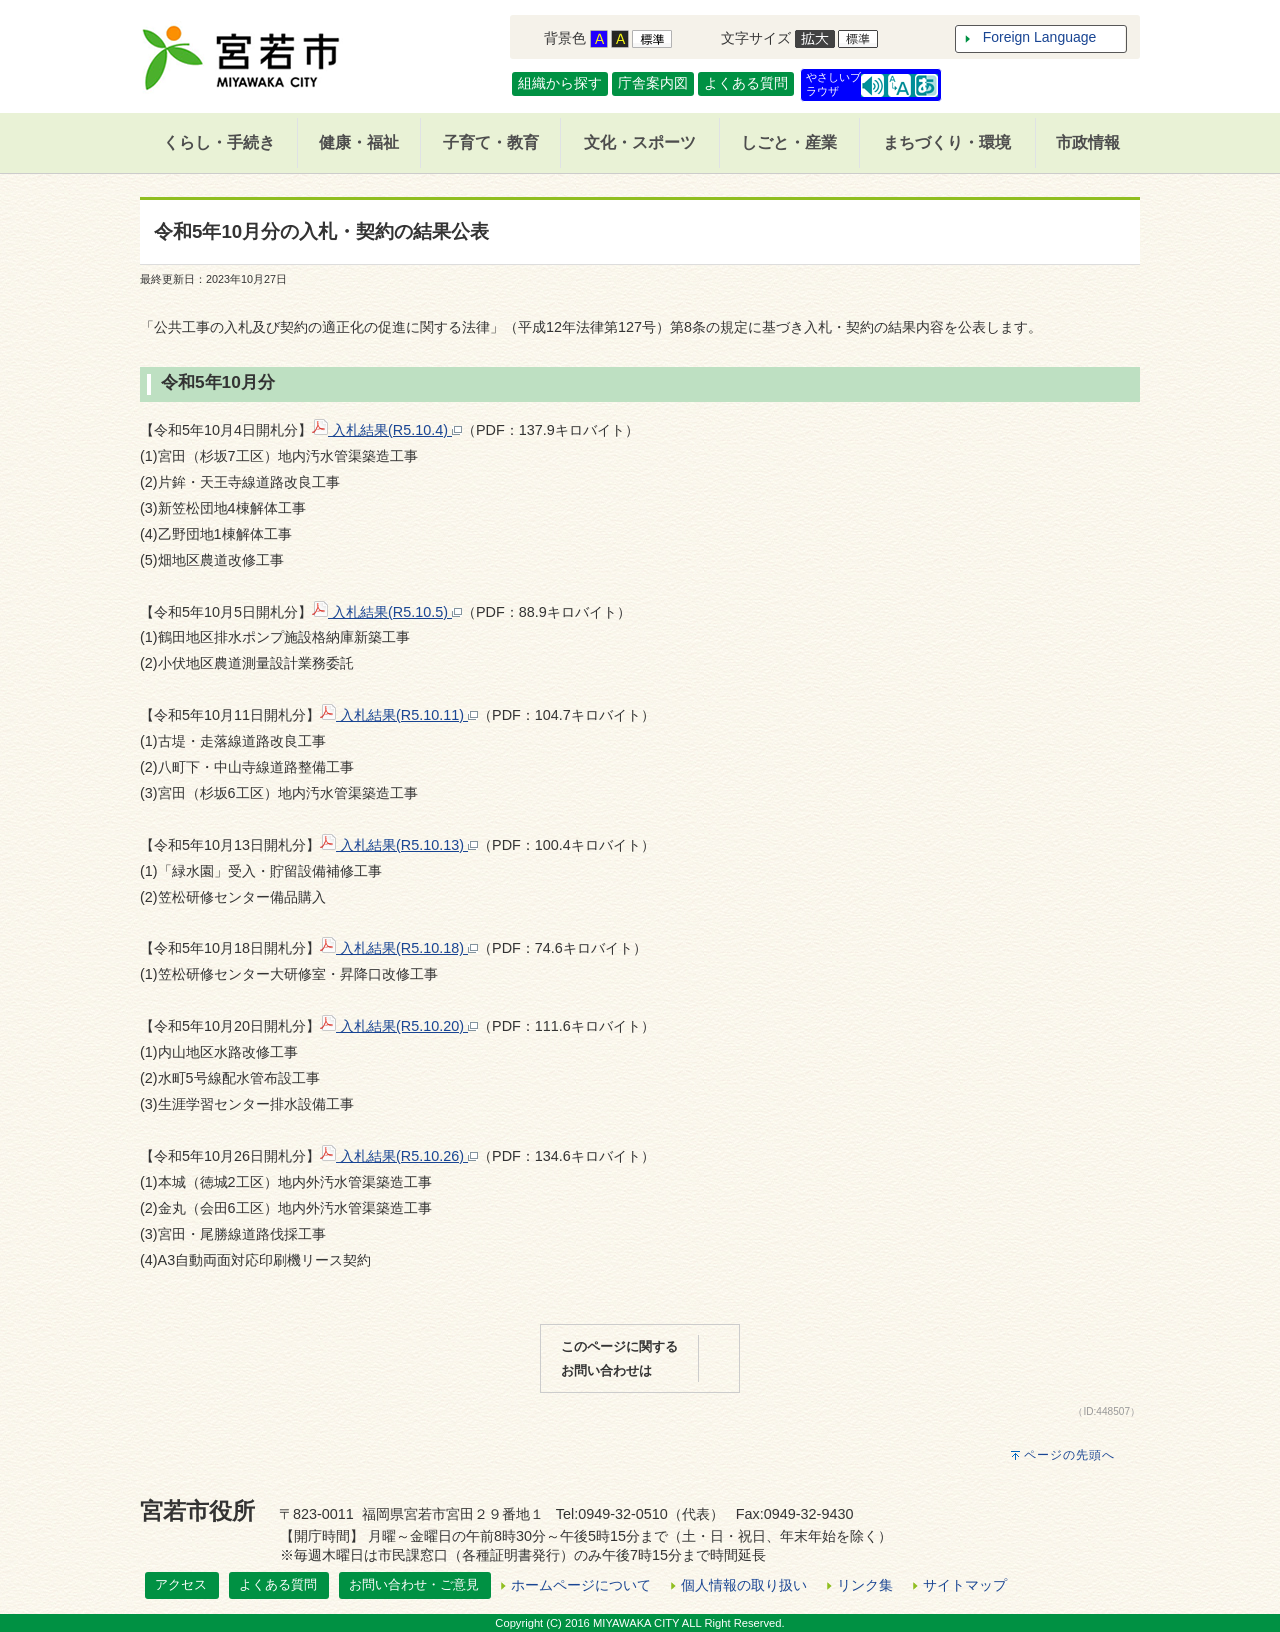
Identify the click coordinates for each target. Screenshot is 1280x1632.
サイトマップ (965, 1585)
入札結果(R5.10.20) (399, 1026)
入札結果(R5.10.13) (399, 845)
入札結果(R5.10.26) (399, 1156)
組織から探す (560, 83)
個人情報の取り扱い (744, 1585)
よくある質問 (746, 83)
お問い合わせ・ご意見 (414, 1584)
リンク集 (865, 1585)
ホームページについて (581, 1585)
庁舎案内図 (653, 83)
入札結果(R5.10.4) (387, 430)
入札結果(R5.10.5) (387, 612)
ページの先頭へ (1069, 1455)
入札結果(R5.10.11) (399, 715)
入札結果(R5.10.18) (399, 948)
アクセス (181, 1584)
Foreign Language (1040, 37)
